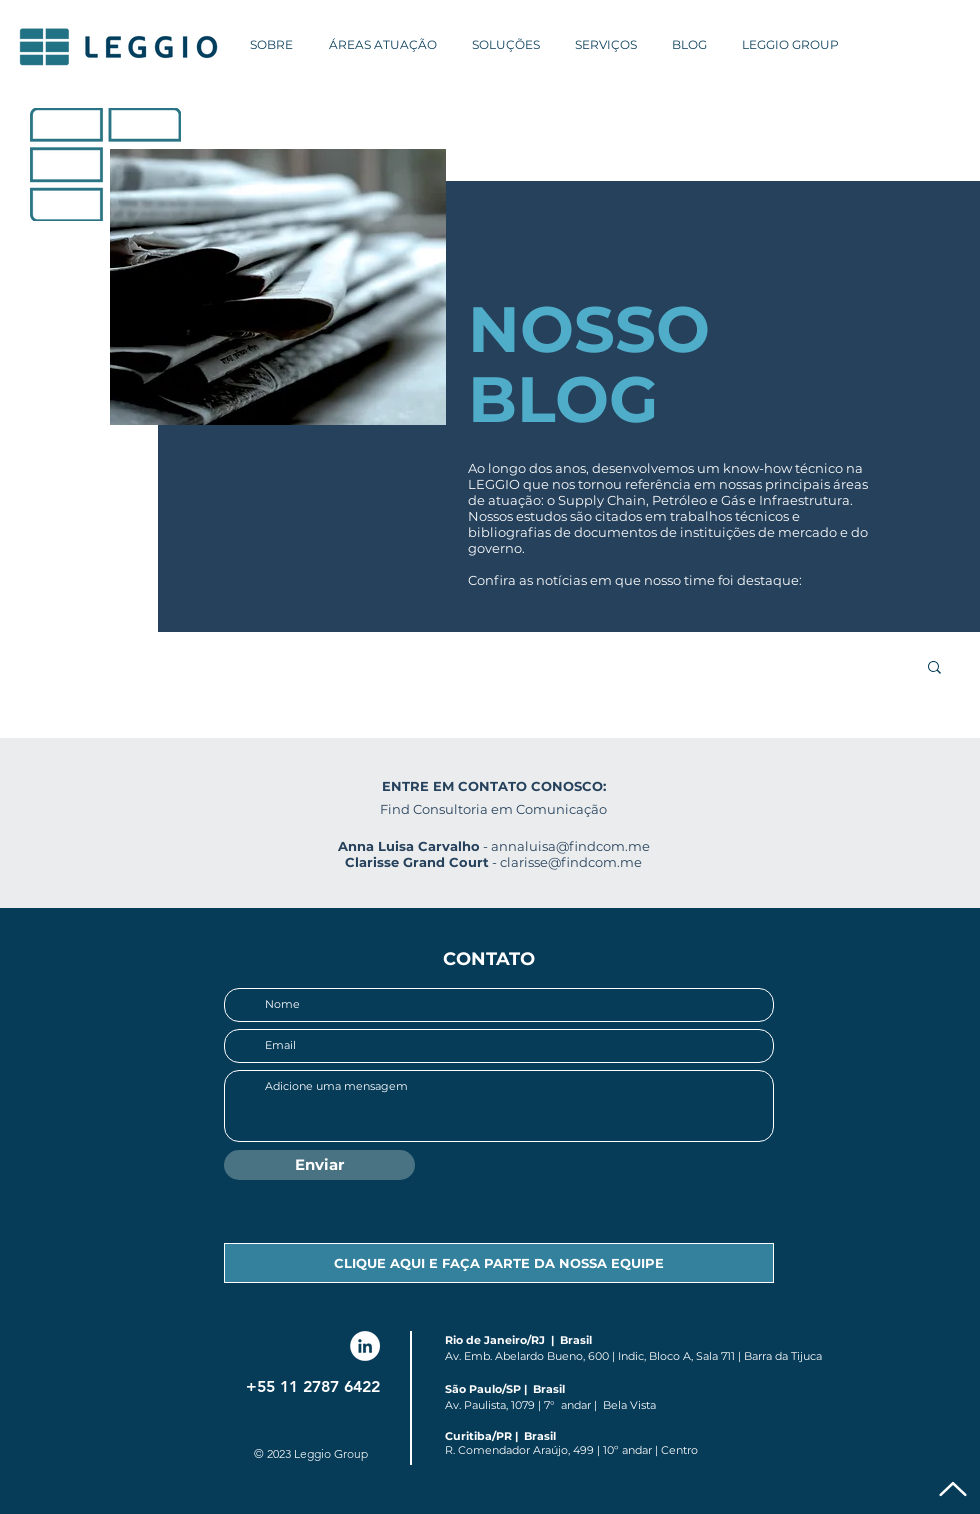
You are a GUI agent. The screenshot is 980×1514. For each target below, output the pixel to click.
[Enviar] (319, 1165)
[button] (934, 668)
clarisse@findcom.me (571, 862)
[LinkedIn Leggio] (365, 1346)
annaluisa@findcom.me (570, 846)
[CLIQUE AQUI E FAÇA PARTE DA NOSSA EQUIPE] (499, 1263)
